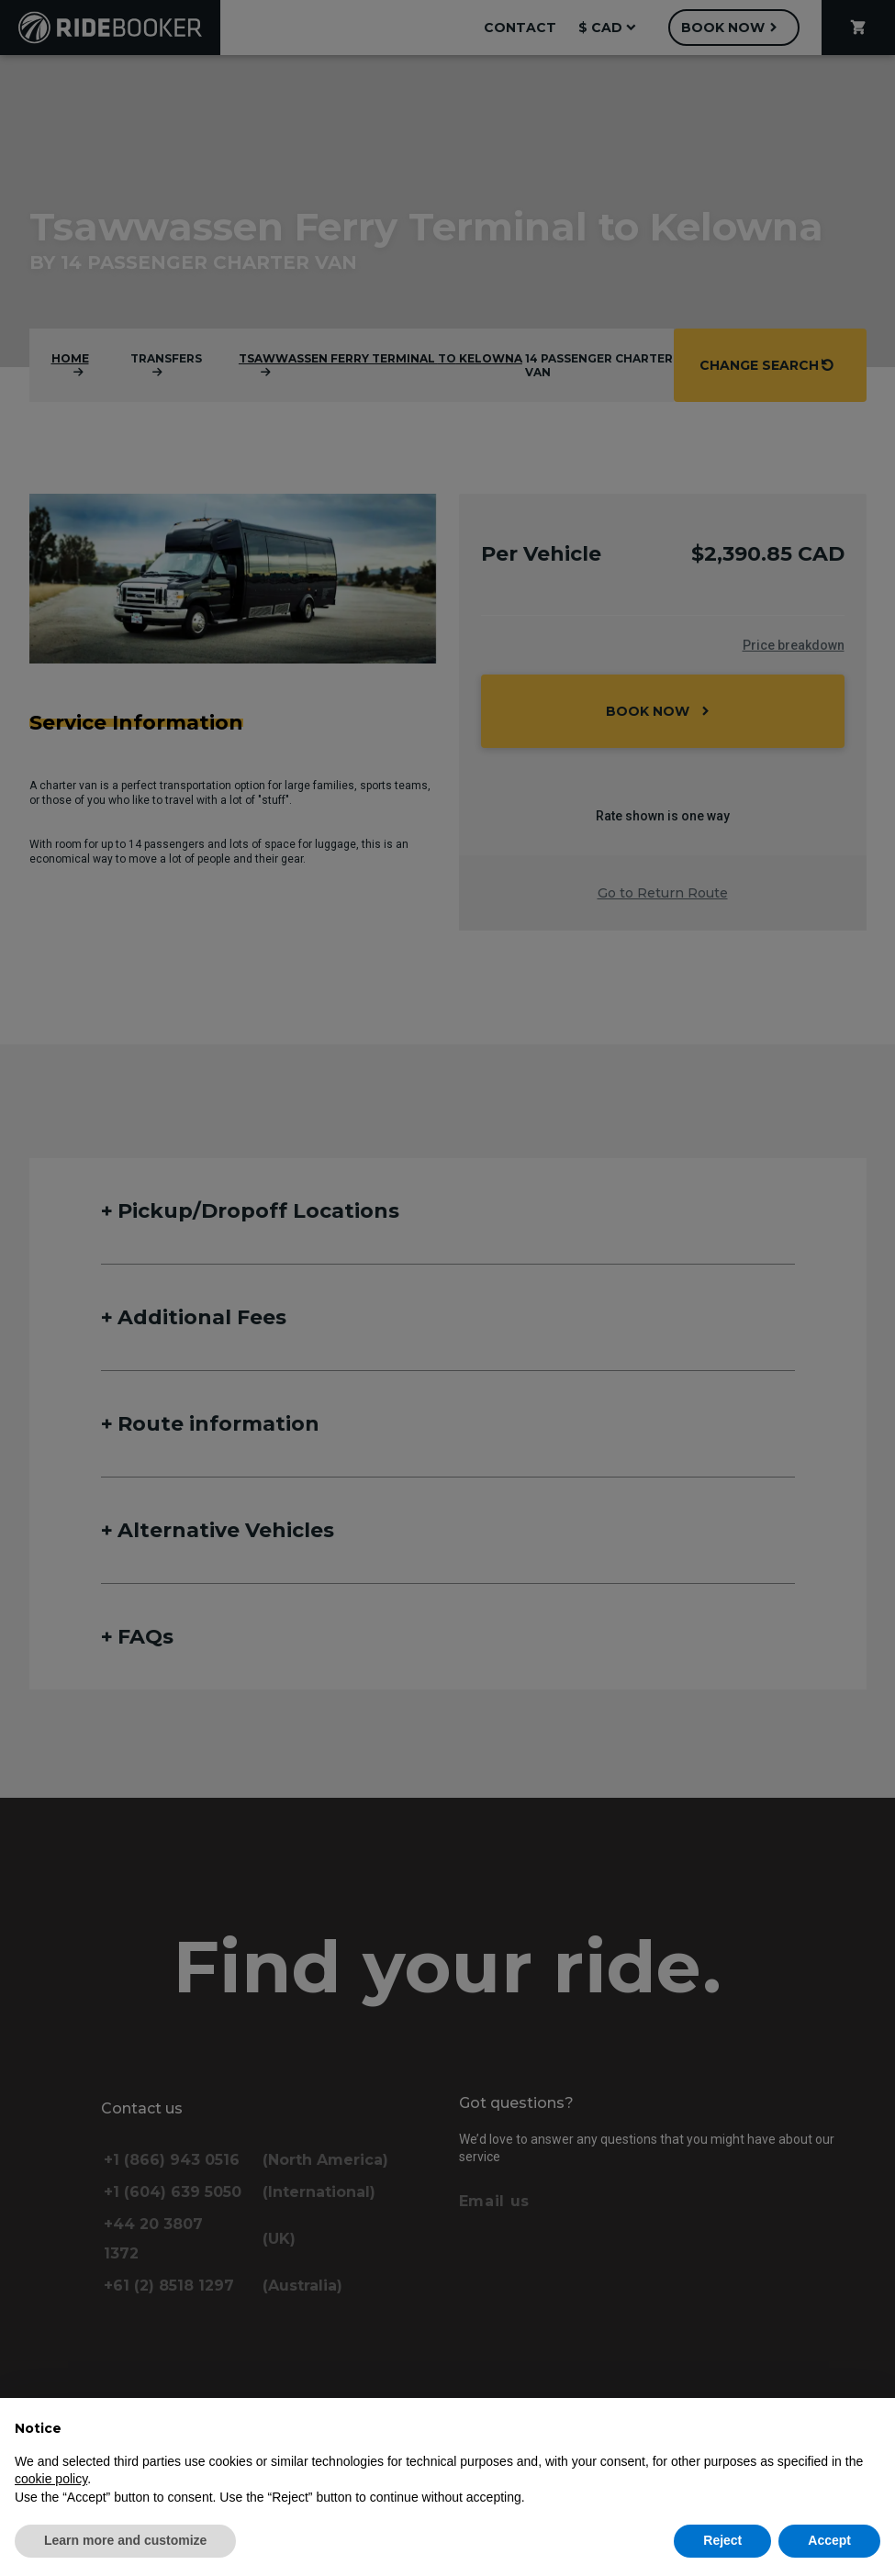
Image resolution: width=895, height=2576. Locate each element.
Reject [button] (722, 2540)
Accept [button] (829, 2540)
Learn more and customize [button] (125, 2540)
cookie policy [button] (51, 2478)
